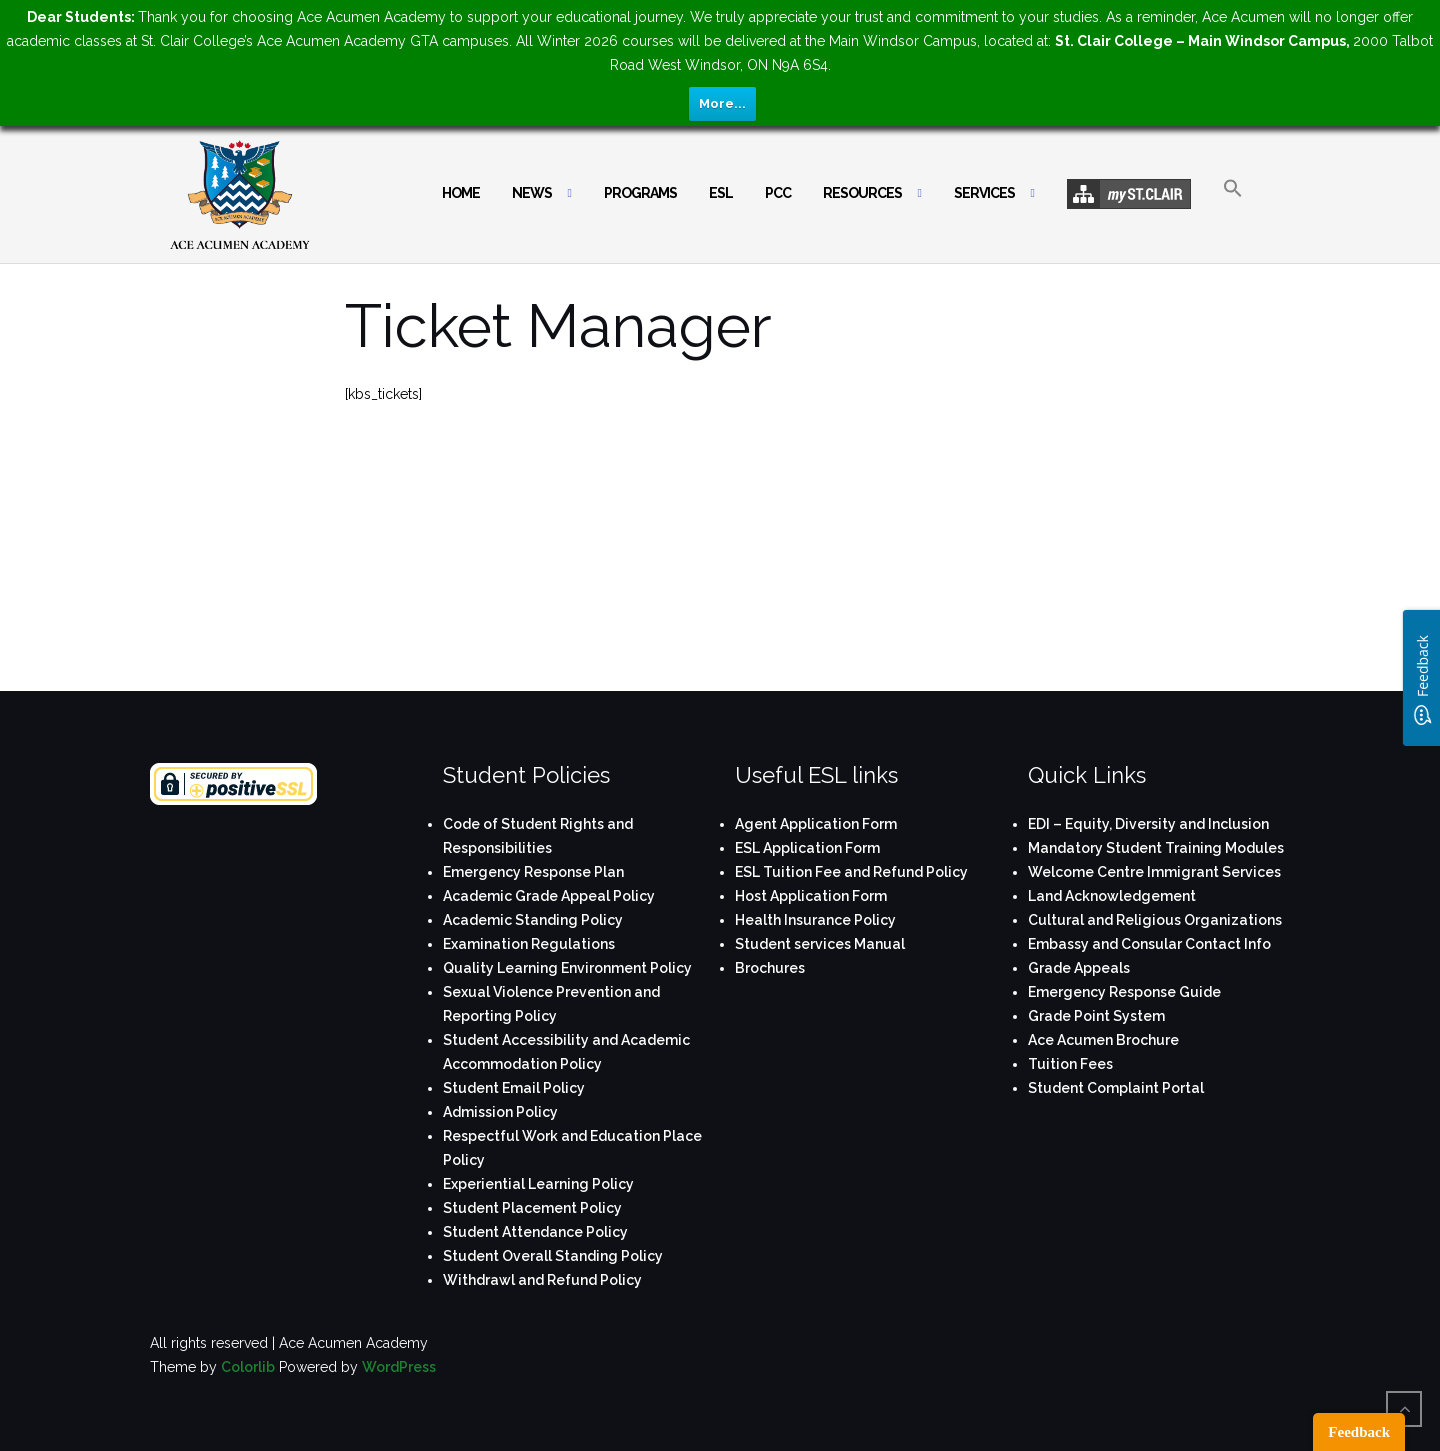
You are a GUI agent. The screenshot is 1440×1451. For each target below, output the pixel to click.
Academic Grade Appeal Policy (549, 896)
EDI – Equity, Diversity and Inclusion (1148, 824)
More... (722, 103)
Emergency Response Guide (1124, 992)
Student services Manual (820, 944)
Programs (640, 193)
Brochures (770, 968)
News (532, 193)
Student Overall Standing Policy (553, 1256)
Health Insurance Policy (815, 920)
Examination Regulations (529, 944)
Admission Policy (500, 1112)
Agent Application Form (816, 824)
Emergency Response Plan (533, 872)
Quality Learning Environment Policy (567, 968)
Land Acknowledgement (1112, 896)
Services (984, 193)
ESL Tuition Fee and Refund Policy (851, 872)
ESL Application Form (807, 848)
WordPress (399, 1367)
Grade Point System (1096, 1016)
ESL (721, 193)
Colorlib (248, 1367)
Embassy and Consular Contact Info (1149, 944)
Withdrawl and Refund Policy (542, 1280)
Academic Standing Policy (533, 920)
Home (461, 193)
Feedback (1359, 1432)
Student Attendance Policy (535, 1232)
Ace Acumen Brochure (1103, 1040)
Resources (862, 193)
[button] (1233, 205)
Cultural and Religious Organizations (1155, 920)
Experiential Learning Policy (538, 1184)
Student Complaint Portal (1116, 1088)
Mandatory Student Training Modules (1156, 848)
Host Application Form (811, 896)
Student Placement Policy (532, 1208)
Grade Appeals (1079, 968)
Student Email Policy (514, 1088)
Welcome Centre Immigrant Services (1154, 872)
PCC (778, 193)
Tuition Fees (1070, 1064)
